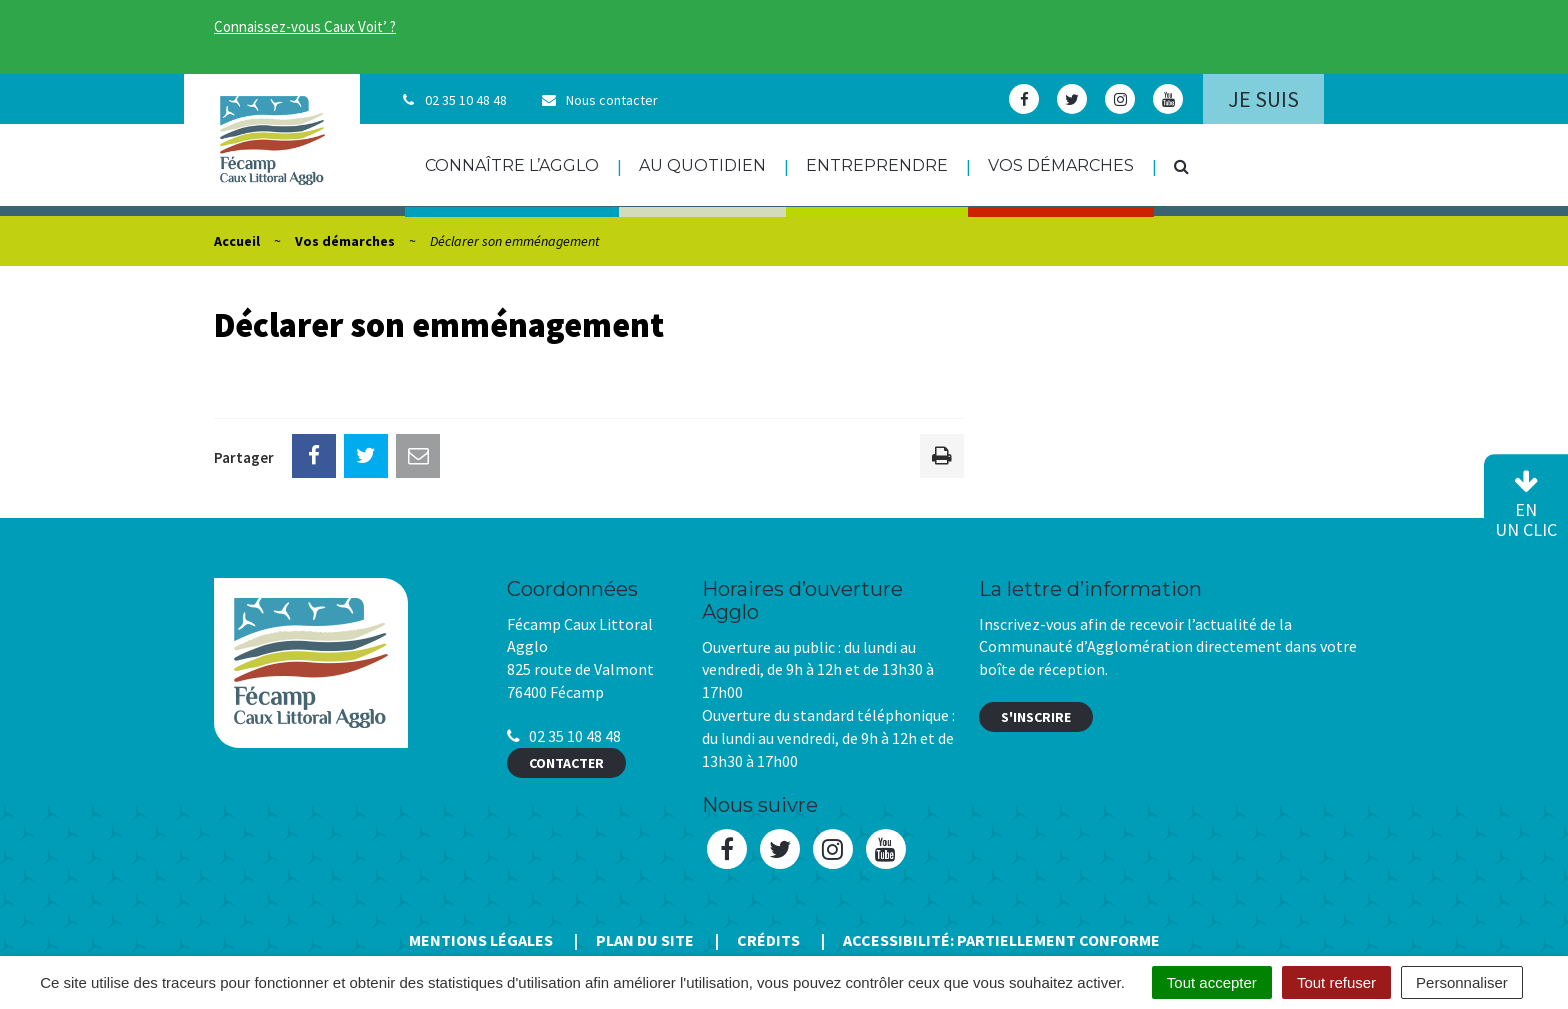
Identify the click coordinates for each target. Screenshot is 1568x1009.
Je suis (1263, 99)
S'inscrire (1036, 717)
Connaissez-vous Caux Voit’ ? (305, 26)
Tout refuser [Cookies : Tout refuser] (1336, 982)
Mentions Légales (481, 940)
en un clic (1526, 505)
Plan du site (645, 940)
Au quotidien (702, 165)
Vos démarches (1061, 165)
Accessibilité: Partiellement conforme (1001, 940)
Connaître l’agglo (512, 165)
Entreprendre (877, 165)
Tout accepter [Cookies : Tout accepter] (1212, 982)
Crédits (768, 940)
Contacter (566, 763)
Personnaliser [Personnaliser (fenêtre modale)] (1462, 982)
